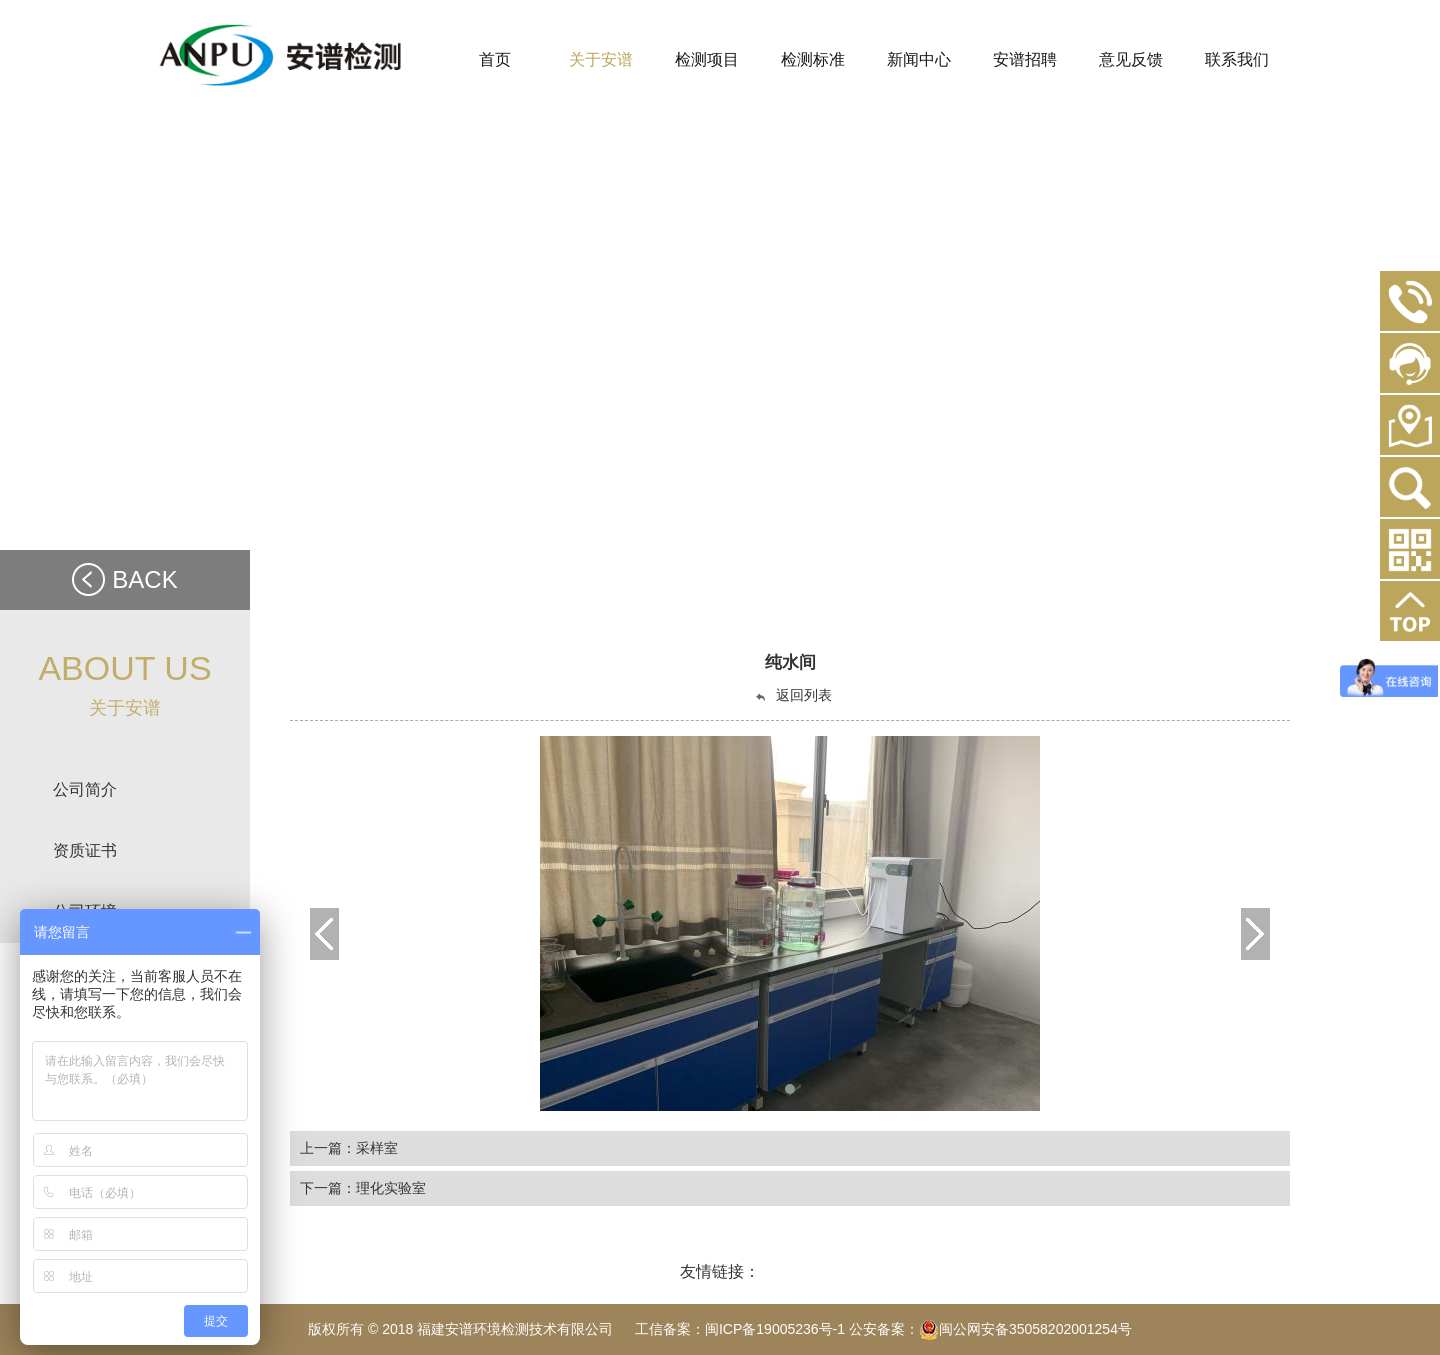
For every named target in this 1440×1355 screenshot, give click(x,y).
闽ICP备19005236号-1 (775, 1329)
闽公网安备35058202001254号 (1025, 1329)
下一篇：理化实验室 (363, 1188)
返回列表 (793, 695)
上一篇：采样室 (349, 1148)
